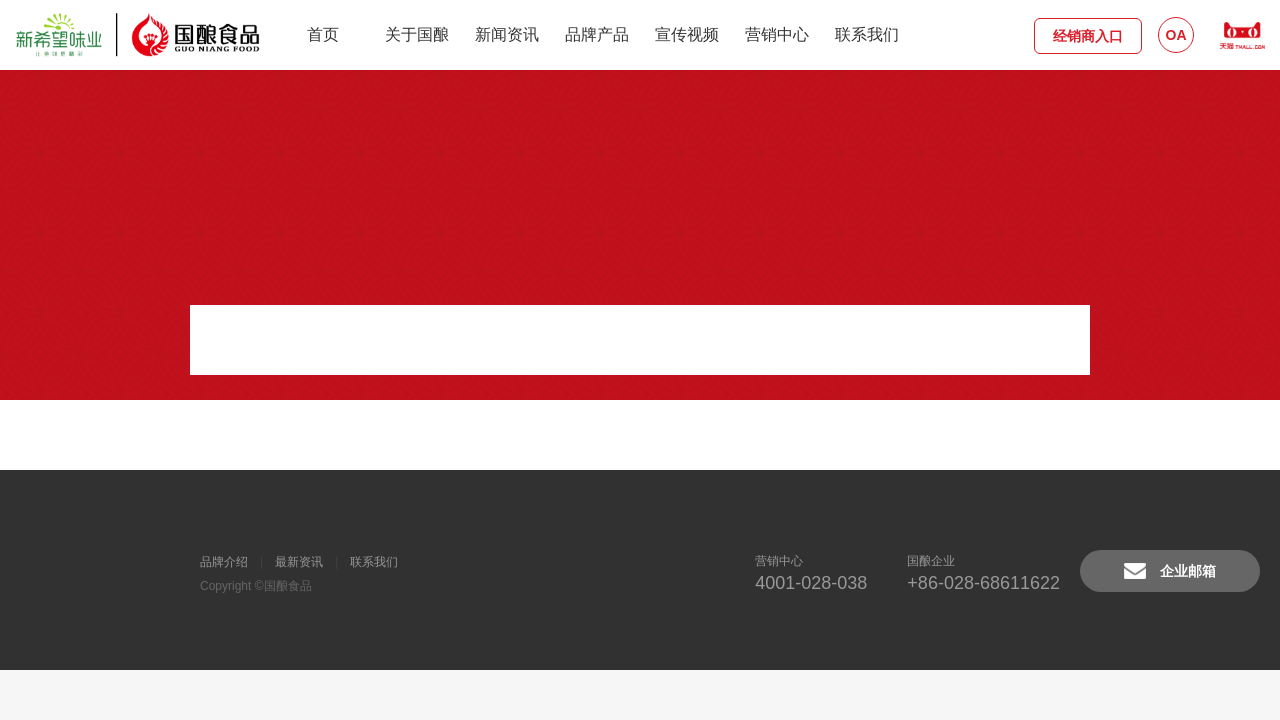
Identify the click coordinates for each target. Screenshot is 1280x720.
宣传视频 (687, 34)
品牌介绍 (224, 562)
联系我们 (867, 34)
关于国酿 (417, 34)
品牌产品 (597, 34)
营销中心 (777, 34)
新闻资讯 (507, 34)
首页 (323, 34)
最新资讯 (299, 562)
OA (1176, 35)
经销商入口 (1088, 36)
